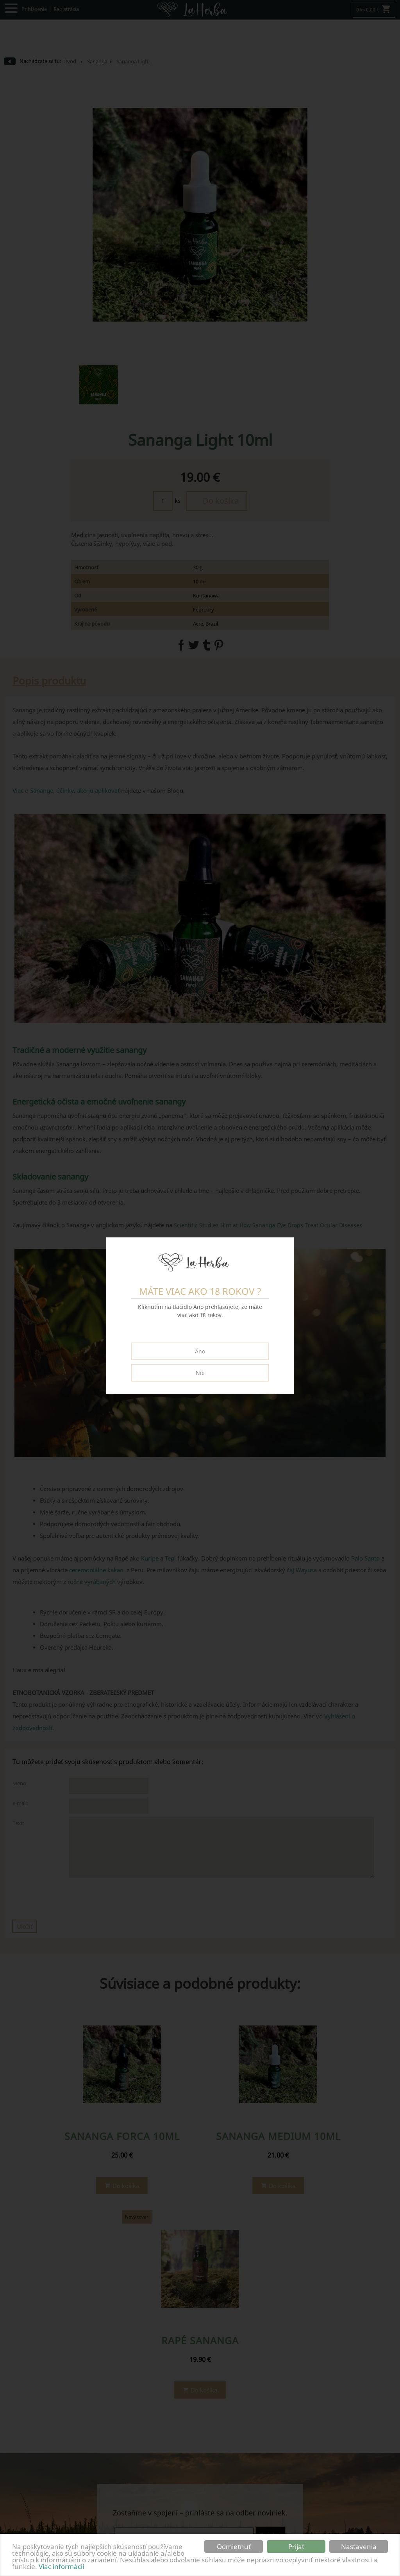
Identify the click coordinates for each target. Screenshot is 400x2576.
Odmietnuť (234, 2546)
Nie (200, 1372)
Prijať (296, 2546)
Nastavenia (359, 2546)
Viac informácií (61, 2566)
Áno (200, 1351)
